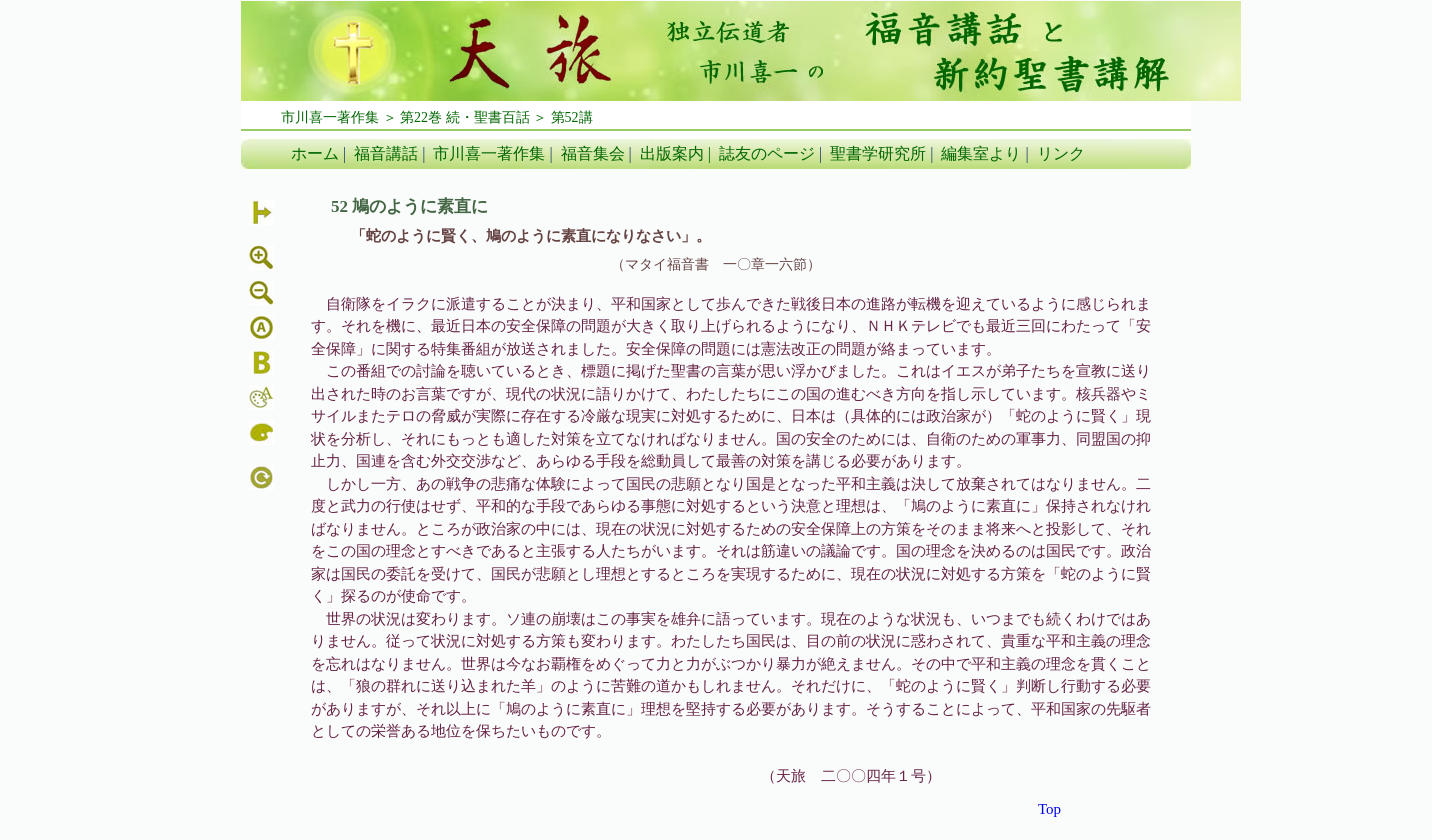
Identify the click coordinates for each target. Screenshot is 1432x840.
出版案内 (672, 153)
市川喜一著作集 (489, 153)
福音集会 (593, 153)
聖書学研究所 (878, 153)
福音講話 (386, 153)
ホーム (315, 153)
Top (1049, 809)
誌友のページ (767, 153)
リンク (1061, 153)
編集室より (981, 153)
